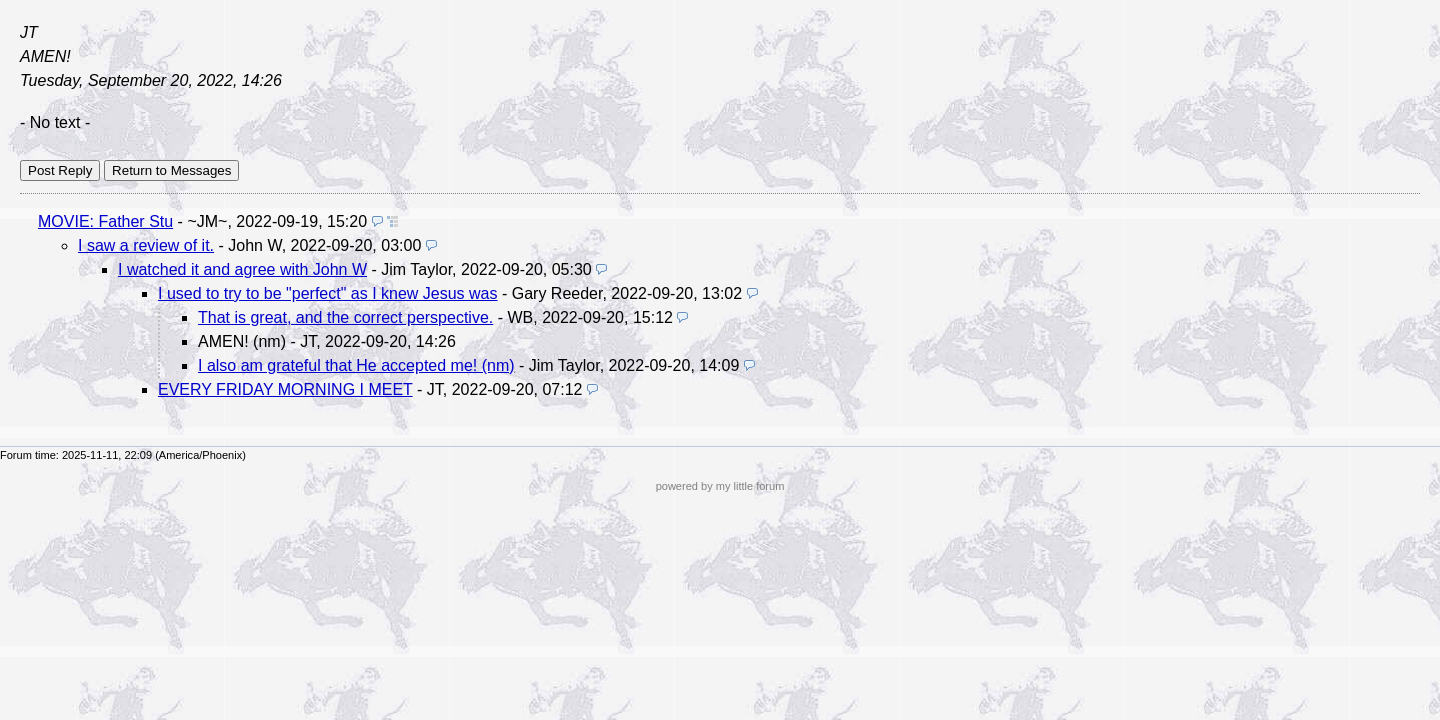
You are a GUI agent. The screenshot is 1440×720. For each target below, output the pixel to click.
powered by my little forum (720, 486)
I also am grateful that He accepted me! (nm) (356, 365)
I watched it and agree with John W (242, 269)
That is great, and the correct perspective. (345, 317)
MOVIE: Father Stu (105, 221)
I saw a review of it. (146, 245)
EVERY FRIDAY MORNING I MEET (285, 389)
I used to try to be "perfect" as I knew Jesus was (328, 293)
